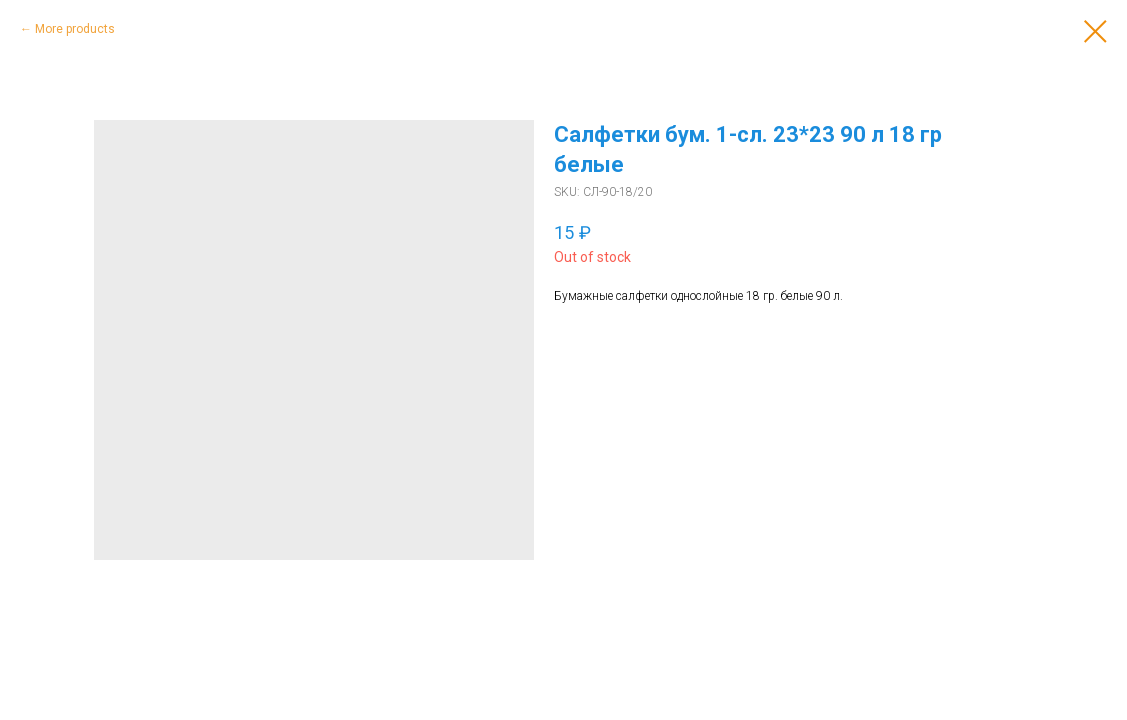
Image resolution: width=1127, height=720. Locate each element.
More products (75, 29)
